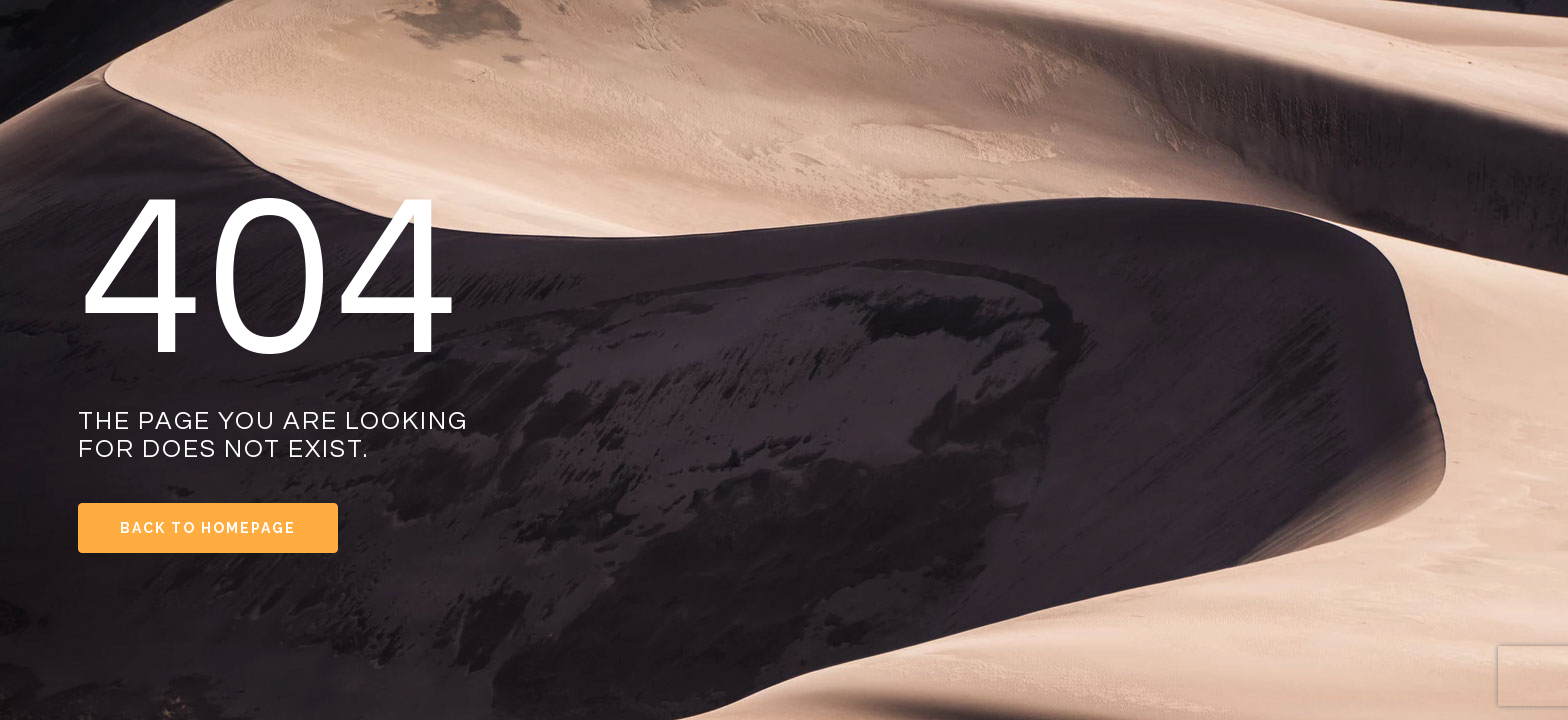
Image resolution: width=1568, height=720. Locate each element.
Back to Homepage (208, 528)
